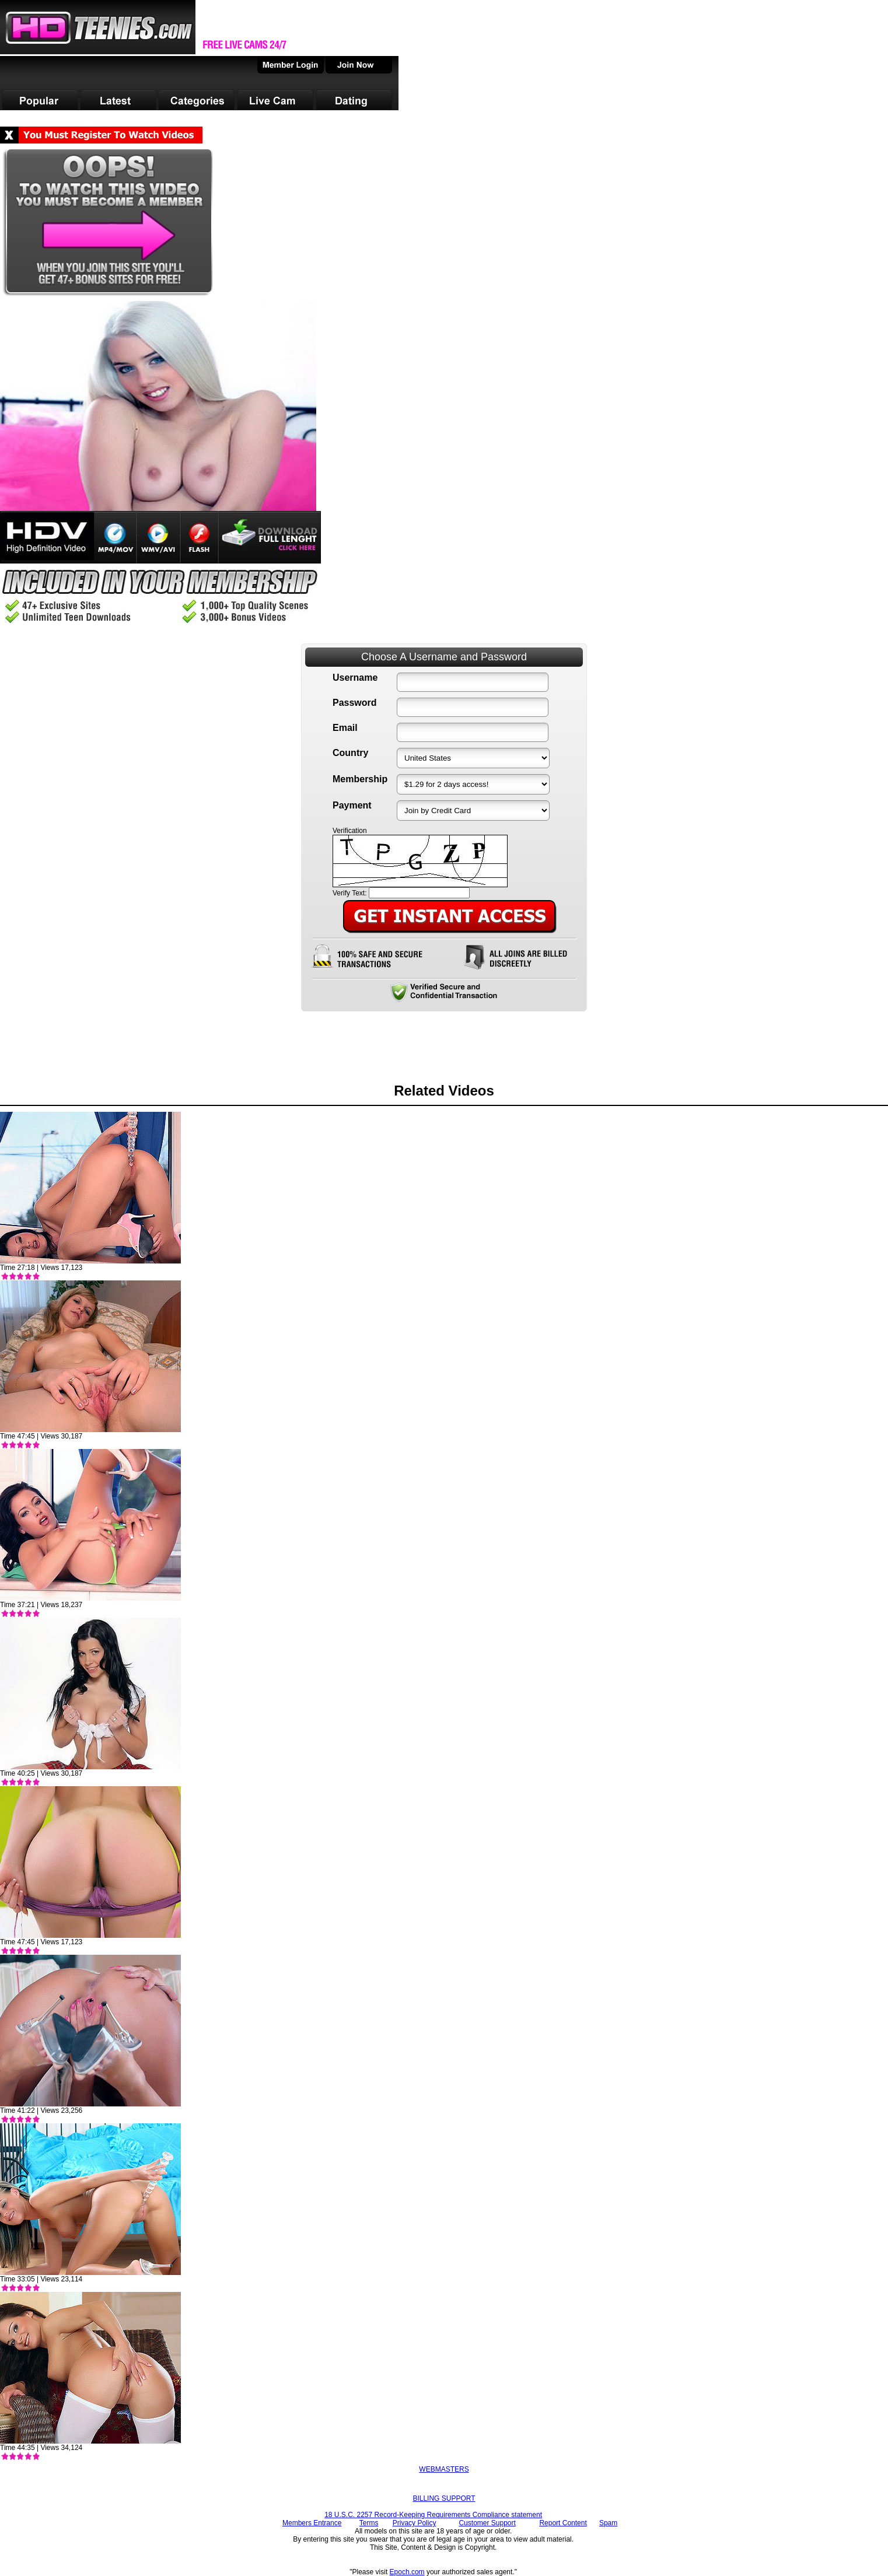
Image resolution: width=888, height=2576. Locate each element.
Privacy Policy (414, 2523)
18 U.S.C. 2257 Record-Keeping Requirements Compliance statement (433, 2515)
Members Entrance (311, 2523)
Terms (369, 2523)
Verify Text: (349, 893)
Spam (608, 2523)
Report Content (562, 2523)
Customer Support (487, 2523)
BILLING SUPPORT (443, 2498)
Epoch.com (407, 2572)
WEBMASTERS (444, 2469)
